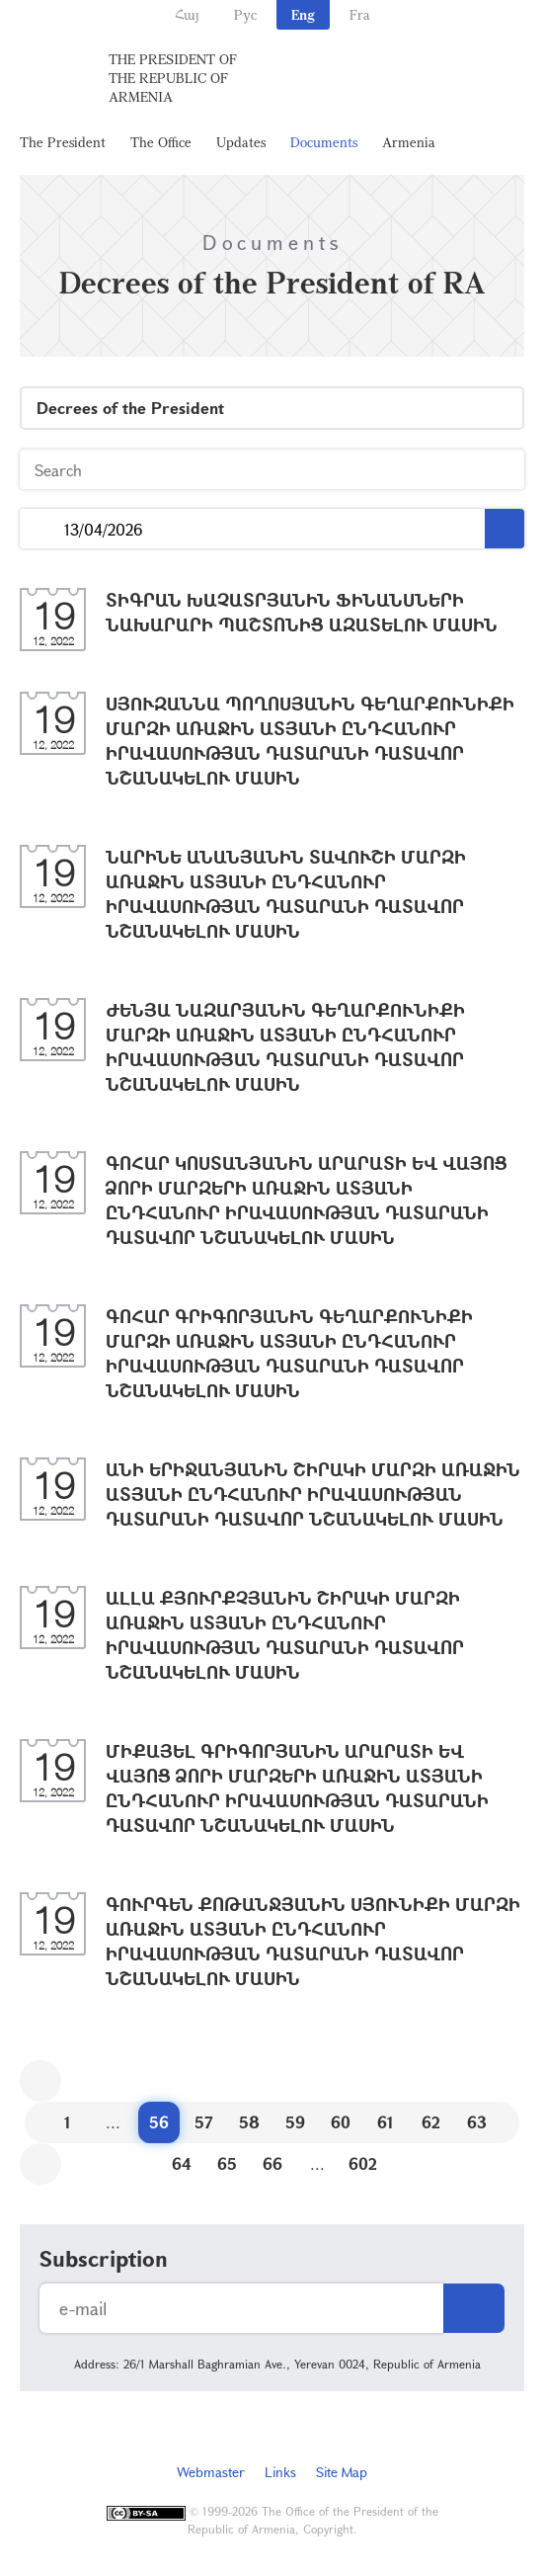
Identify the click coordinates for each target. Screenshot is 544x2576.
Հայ (187, 14)
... (42, 529)
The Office (161, 141)
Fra (360, 14)
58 (249, 2122)
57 (203, 2122)
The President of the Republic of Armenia (173, 77)
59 (295, 2122)
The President (63, 141)
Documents (323, 141)
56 (159, 2122)
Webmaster (211, 2471)
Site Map (341, 2471)
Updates (241, 141)
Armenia (408, 141)
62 (431, 2122)
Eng (303, 14)
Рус (245, 14)
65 (227, 2163)
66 (272, 2163)
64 (182, 2163)
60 (340, 2122)
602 (363, 2163)
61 (385, 2122)
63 (477, 2122)
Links (280, 2471)
